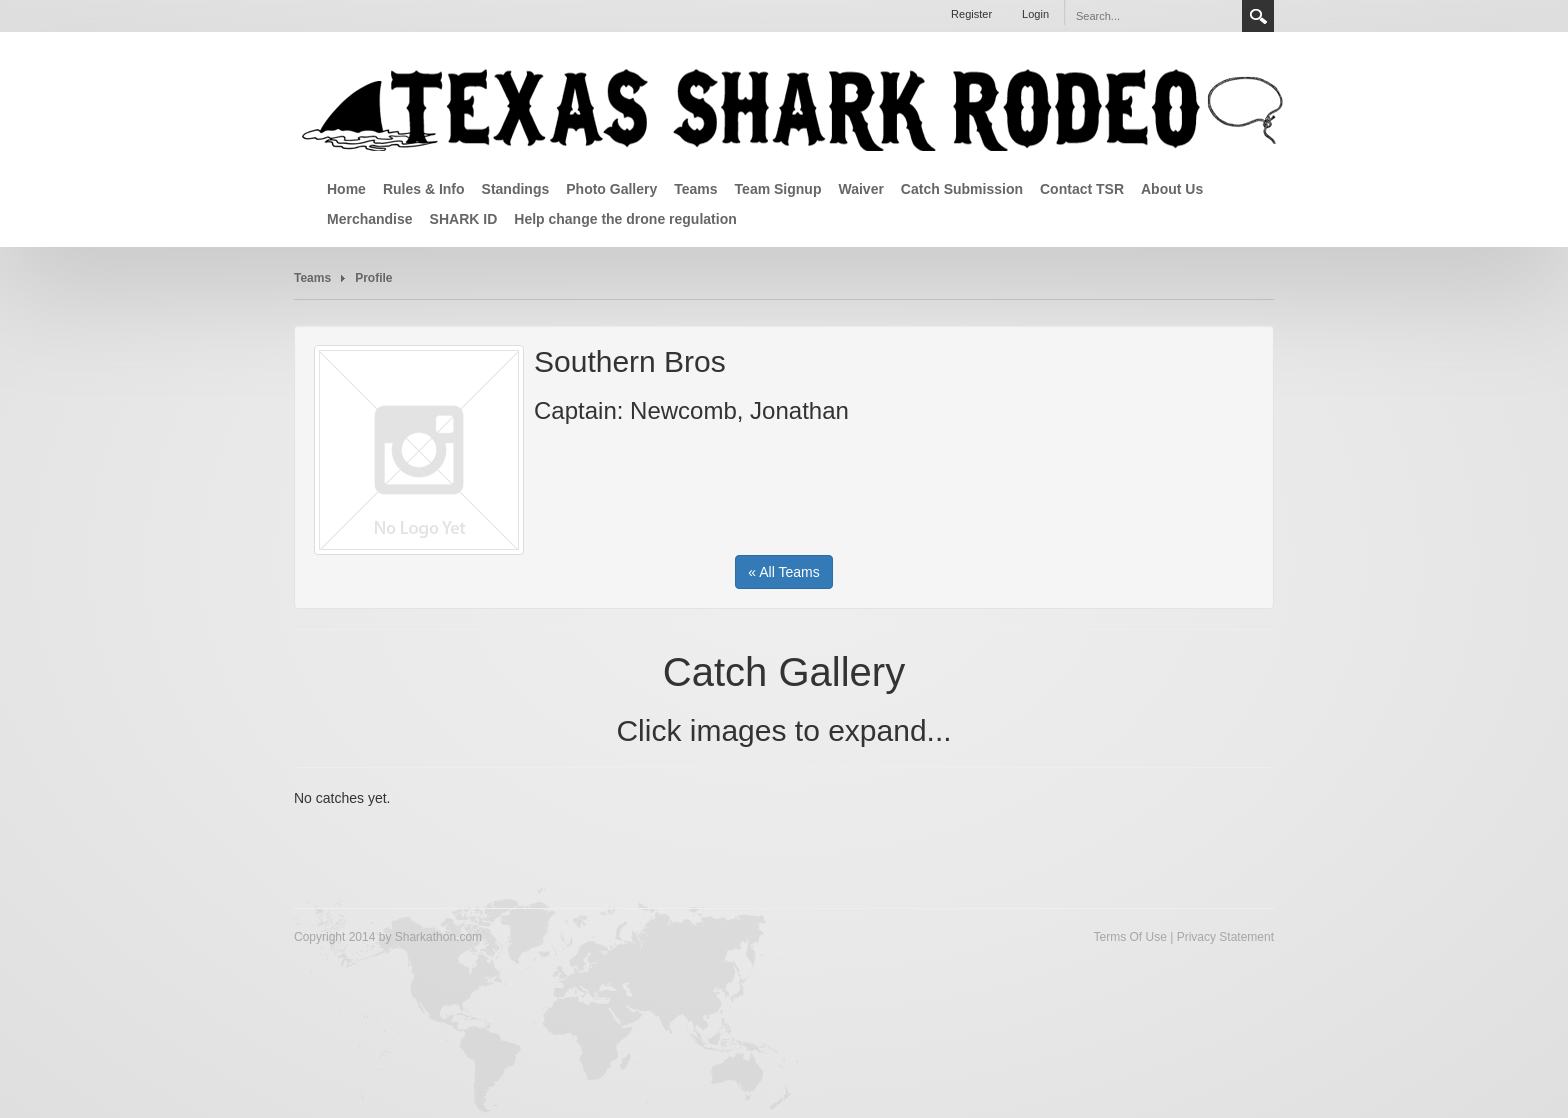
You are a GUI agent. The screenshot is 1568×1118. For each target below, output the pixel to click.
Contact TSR (1082, 189)
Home (346, 189)
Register (971, 14)
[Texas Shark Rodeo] (794, 108)
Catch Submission (962, 189)
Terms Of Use (1129, 937)
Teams (695, 189)
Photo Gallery (611, 189)
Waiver (860, 189)
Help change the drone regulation (625, 219)
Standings (516, 189)
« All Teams (783, 572)
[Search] (1145, 16)
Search (1258, 16)
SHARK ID (464, 219)
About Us (1172, 189)
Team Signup (778, 189)
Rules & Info (424, 189)
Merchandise (370, 219)
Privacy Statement (1225, 937)
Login (1035, 14)
